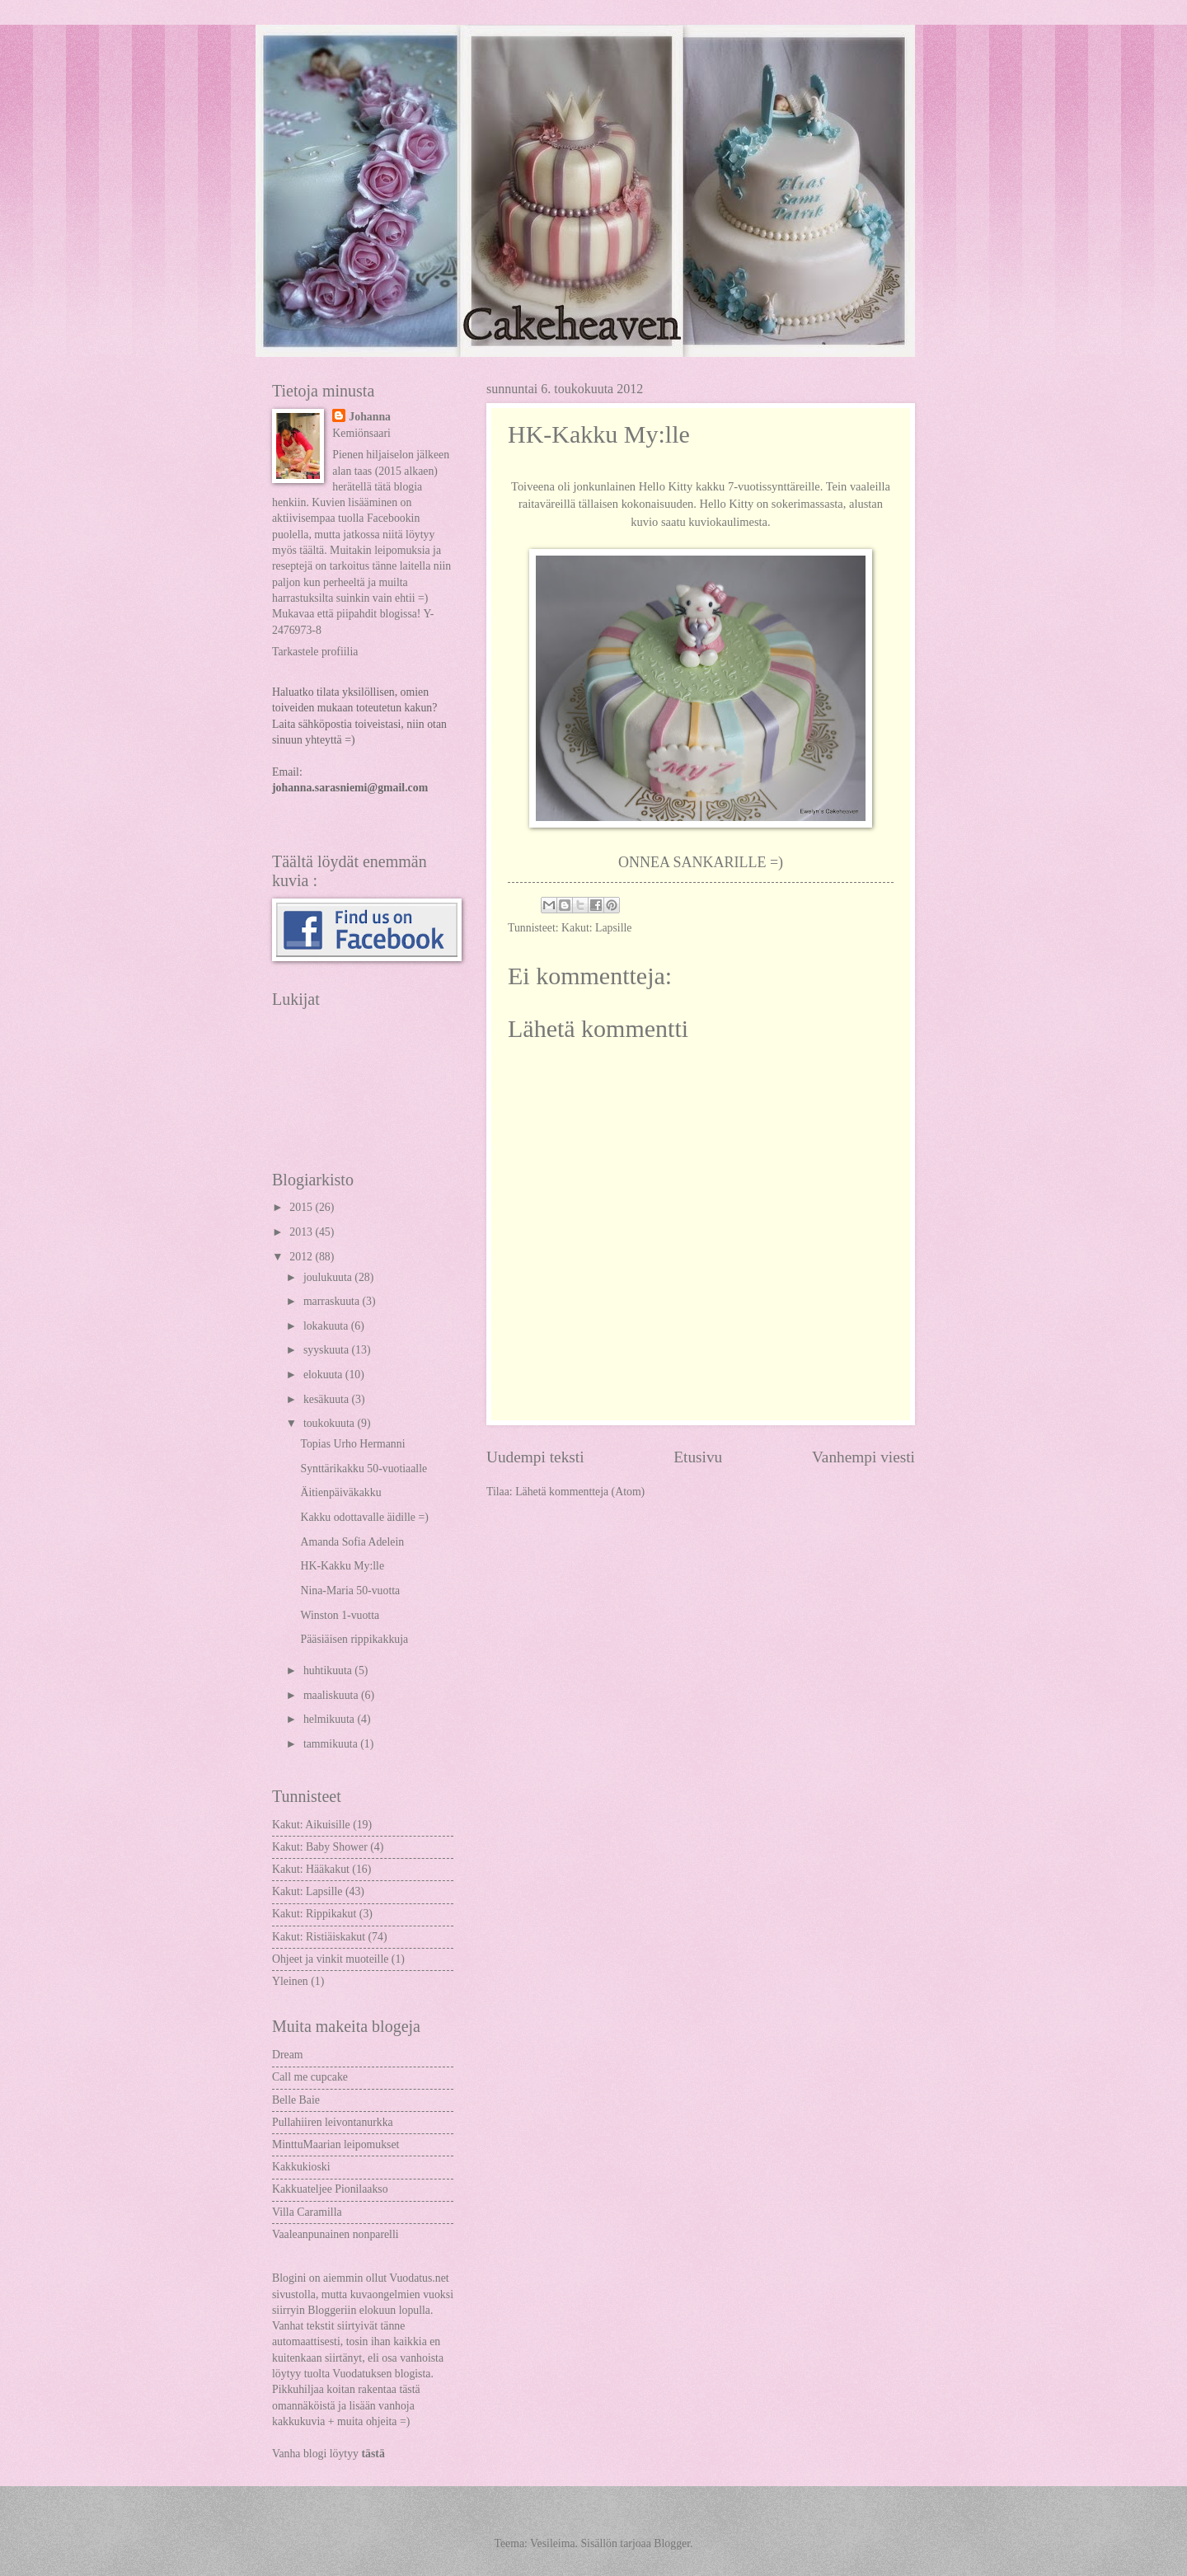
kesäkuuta (327, 1399)
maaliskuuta (332, 1695)
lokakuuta (327, 1326)
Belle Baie (296, 2100)
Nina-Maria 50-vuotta (350, 1590)
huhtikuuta (328, 1670)
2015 (302, 1207)
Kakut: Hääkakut (311, 1869)
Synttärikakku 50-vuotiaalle (363, 1468)
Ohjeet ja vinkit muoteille (330, 1959)
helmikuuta (330, 1719)
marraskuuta (333, 1301)
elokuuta (324, 1374)
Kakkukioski (301, 2167)
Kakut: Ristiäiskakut (318, 1937)
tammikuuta (331, 1744)
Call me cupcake (310, 2077)
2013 (302, 1232)
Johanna (370, 417)
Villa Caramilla (307, 2212)
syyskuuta (327, 1350)
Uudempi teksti (535, 1457)
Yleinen (290, 1981)
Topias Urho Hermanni (352, 1444)
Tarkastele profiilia (315, 651)
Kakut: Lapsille (596, 928)
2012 (302, 1256)
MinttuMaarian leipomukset (335, 2144)
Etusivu (697, 1457)
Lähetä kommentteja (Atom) (580, 1491)
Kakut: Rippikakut (314, 1913)
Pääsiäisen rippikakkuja (354, 1639)
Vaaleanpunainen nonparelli (335, 2234)
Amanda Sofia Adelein (352, 1542)
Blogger (672, 2543)
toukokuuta (330, 1423)
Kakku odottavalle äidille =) (364, 1517)
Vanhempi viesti (863, 1457)
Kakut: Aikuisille (311, 1824)
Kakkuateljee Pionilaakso (330, 2189)
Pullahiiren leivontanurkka (332, 2122)
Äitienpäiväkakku (340, 1492)
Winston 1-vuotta (339, 1615)
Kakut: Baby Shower (320, 1847)
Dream (287, 2054)
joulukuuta (328, 1277)
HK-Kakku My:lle (342, 1566)
